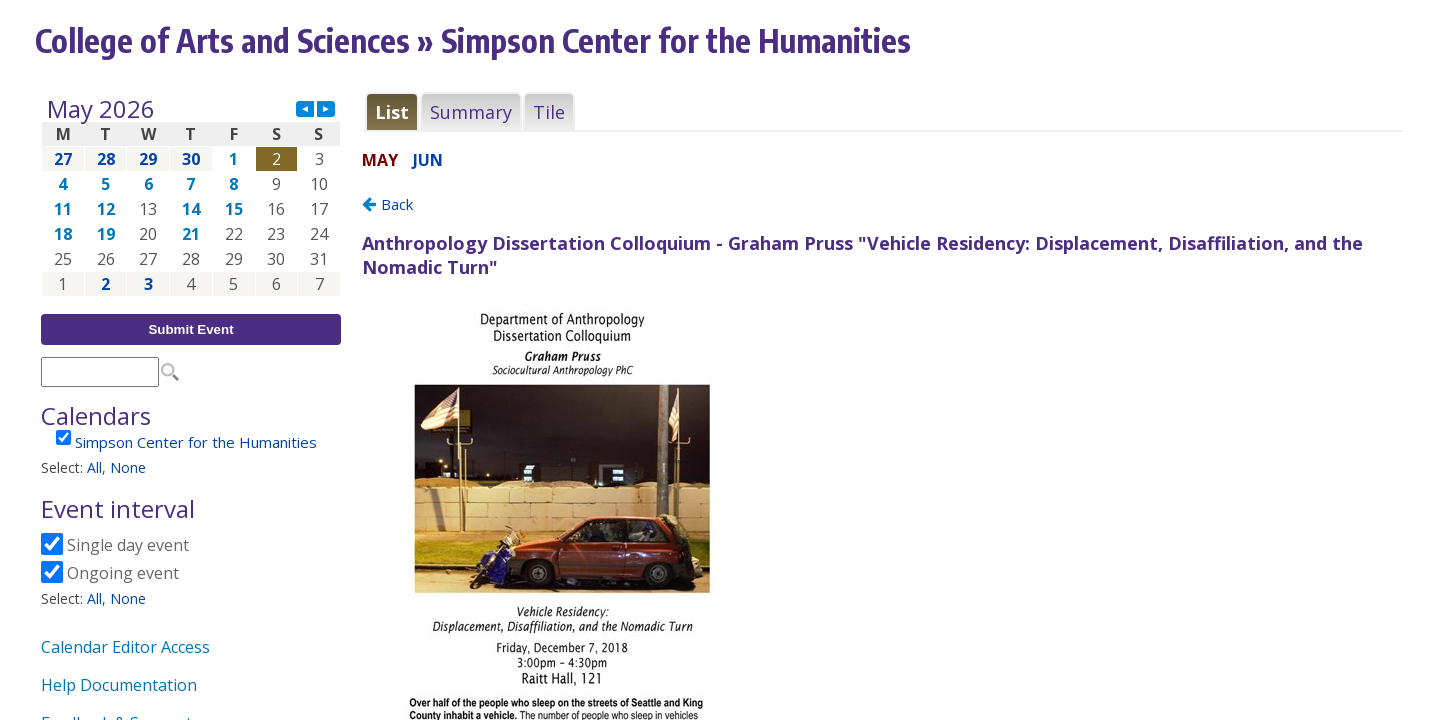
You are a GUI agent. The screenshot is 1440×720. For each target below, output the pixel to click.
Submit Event (190, 329)
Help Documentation (119, 685)
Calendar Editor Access (125, 647)
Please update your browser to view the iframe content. (191, 196)
